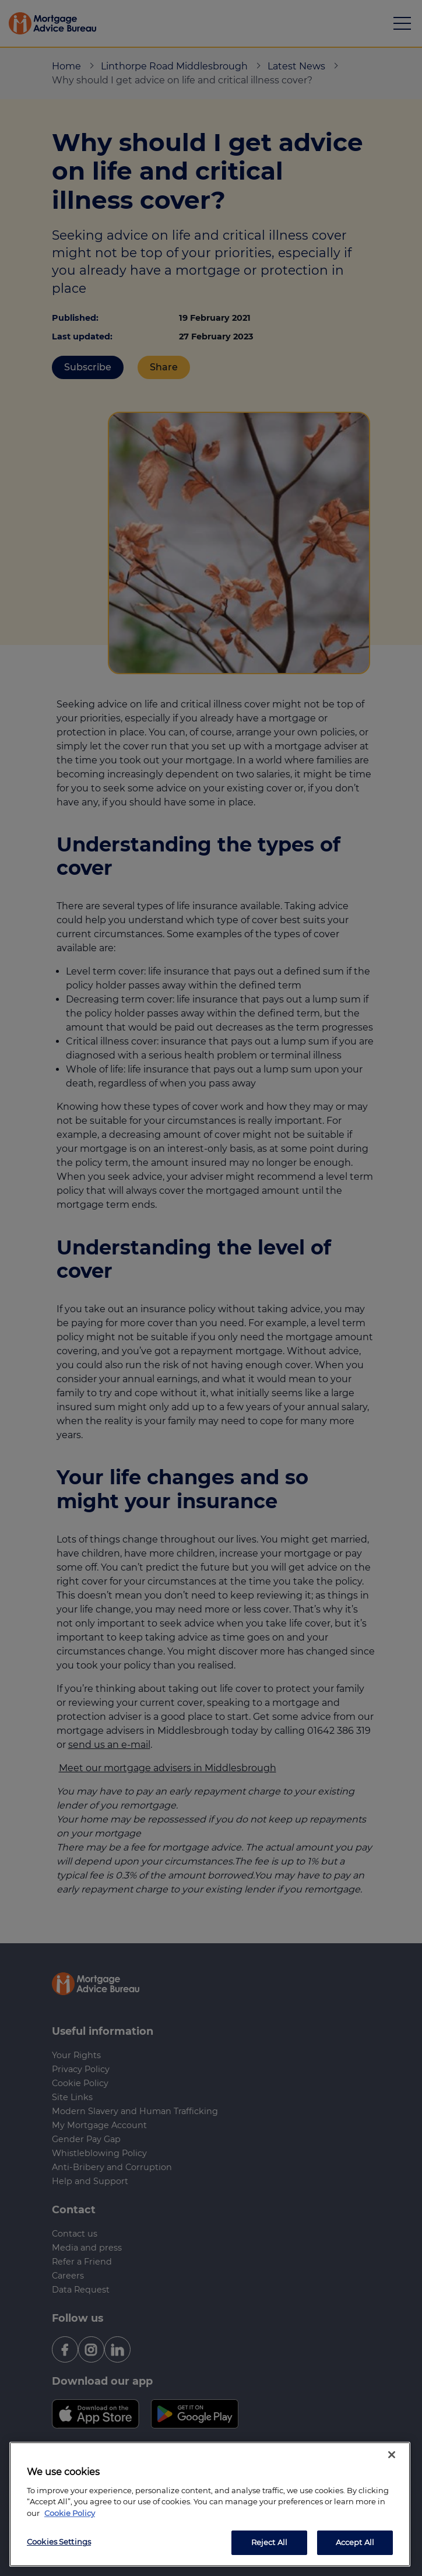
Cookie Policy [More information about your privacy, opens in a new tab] (69, 2513)
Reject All (269, 2542)
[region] (209, 2504)
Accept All (355, 2542)
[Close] (392, 2455)
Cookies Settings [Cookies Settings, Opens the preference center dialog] (59, 2541)
